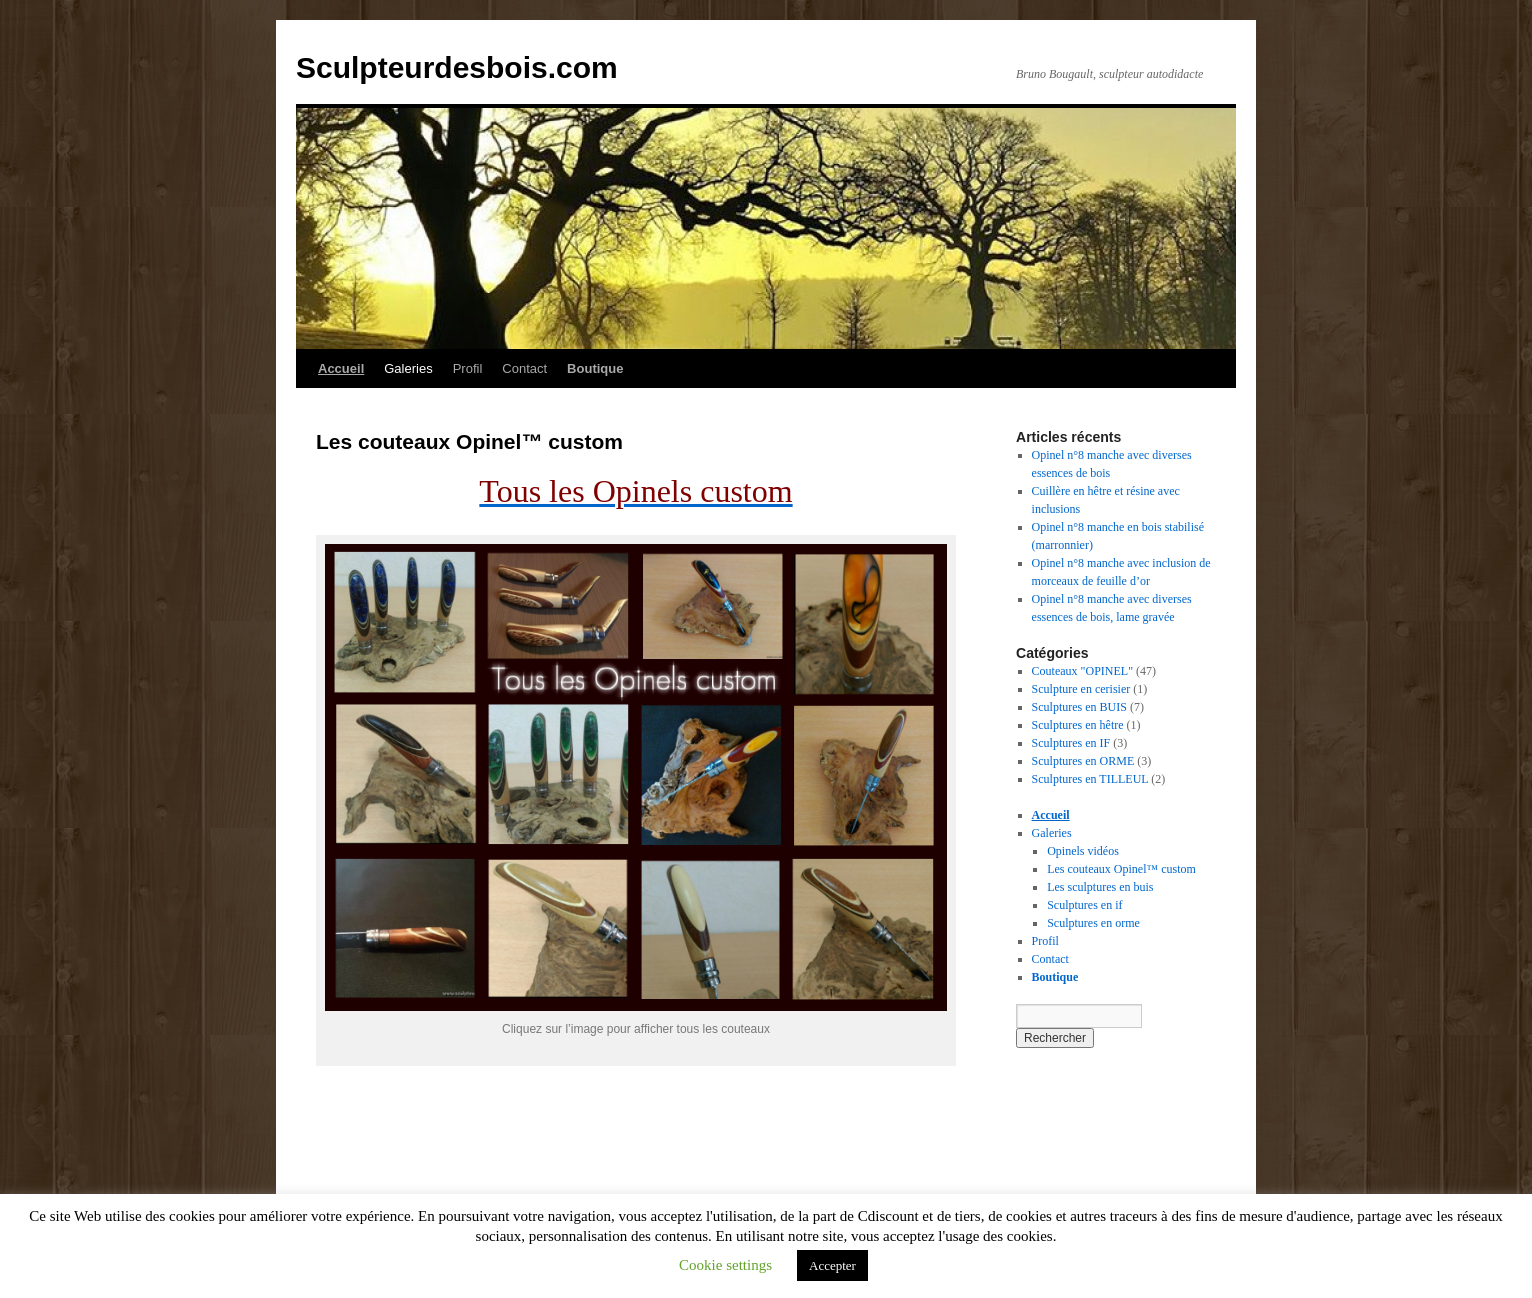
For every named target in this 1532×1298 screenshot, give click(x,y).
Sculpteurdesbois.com (457, 67)
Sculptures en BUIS (1079, 707)
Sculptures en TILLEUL (1090, 779)
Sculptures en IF (1071, 743)
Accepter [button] (832, 1265)
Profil (468, 368)
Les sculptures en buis (1100, 887)
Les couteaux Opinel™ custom (1121, 869)
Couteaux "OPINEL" (1082, 671)
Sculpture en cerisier (1081, 689)
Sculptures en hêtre (1078, 725)
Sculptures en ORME (1083, 761)
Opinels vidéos (1083, 851)
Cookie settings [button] (725, 1265)
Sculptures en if (1084, 905)
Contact (524, 368)
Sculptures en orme (1093, 923)
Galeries (408, 368)
